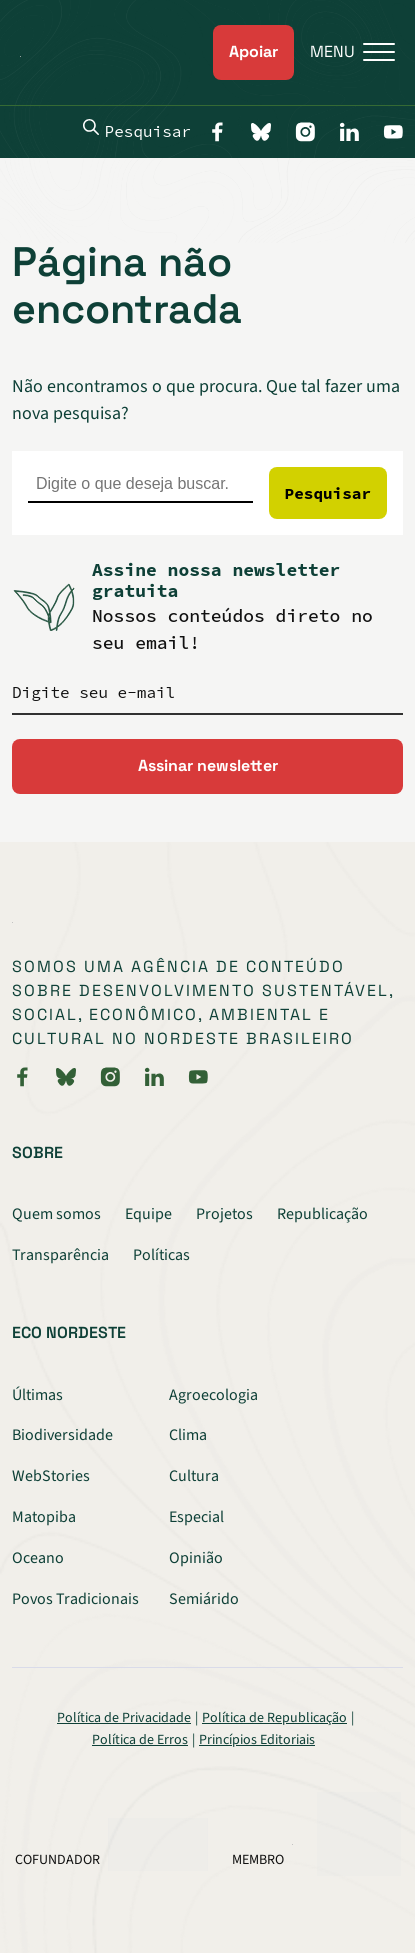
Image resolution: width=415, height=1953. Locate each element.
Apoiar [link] (253, 51)
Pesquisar (137, 130)
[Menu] (344, 52)
